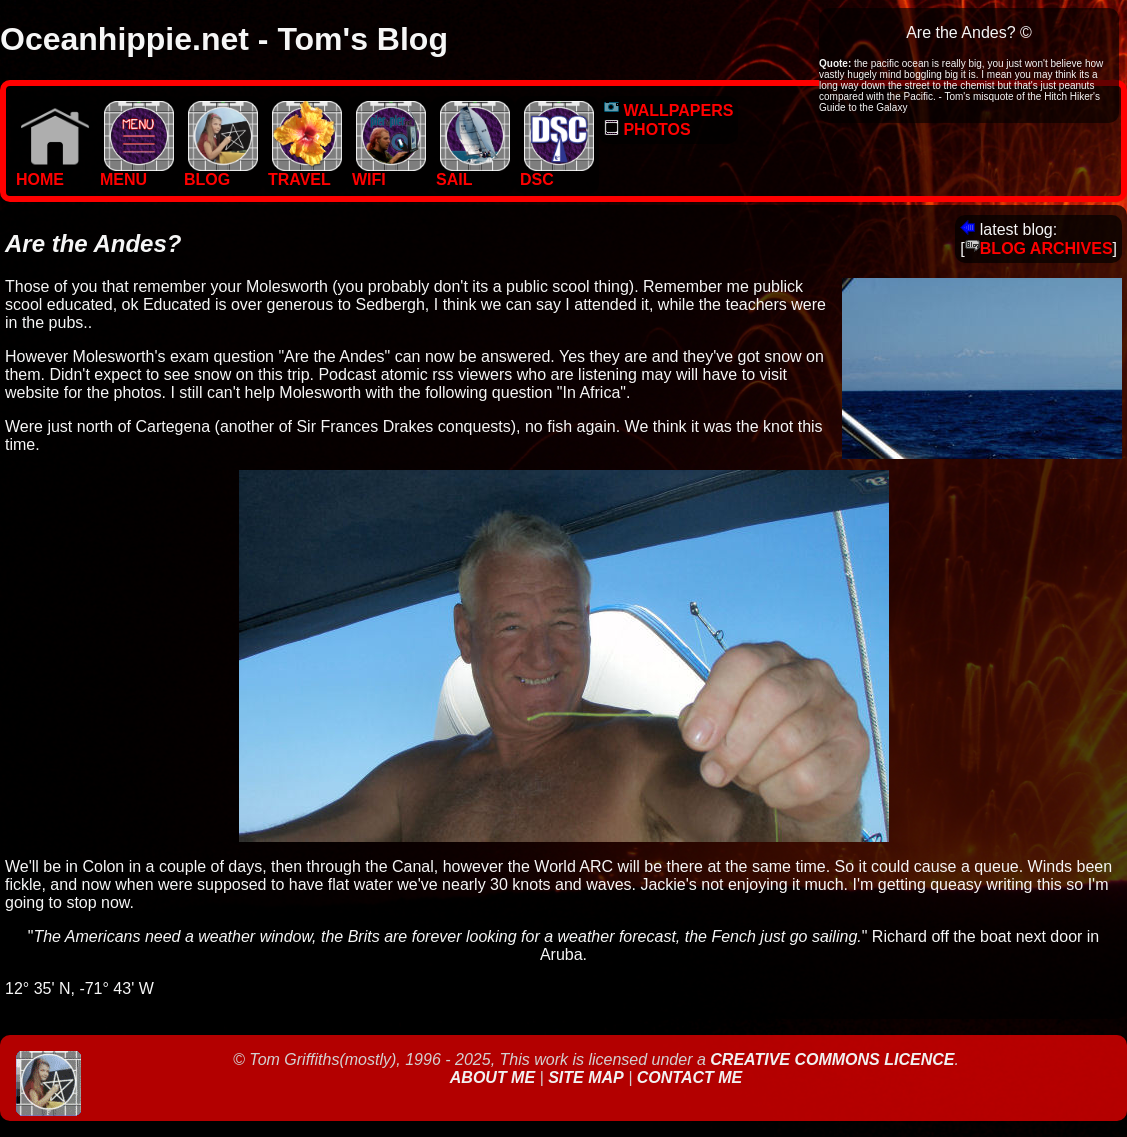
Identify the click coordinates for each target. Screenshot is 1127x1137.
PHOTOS (647, 129)
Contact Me (689, 1077)
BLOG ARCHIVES (1039, 248)
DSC (557, 172)
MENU (137, 172)
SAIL (473, 172)
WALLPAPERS (668, 110)
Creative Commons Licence (832, 1059)
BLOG (221, 172)
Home (53, 172)
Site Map (586, 1077)
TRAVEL (305, 172)
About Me (495, 1077)
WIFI (389, 172)
